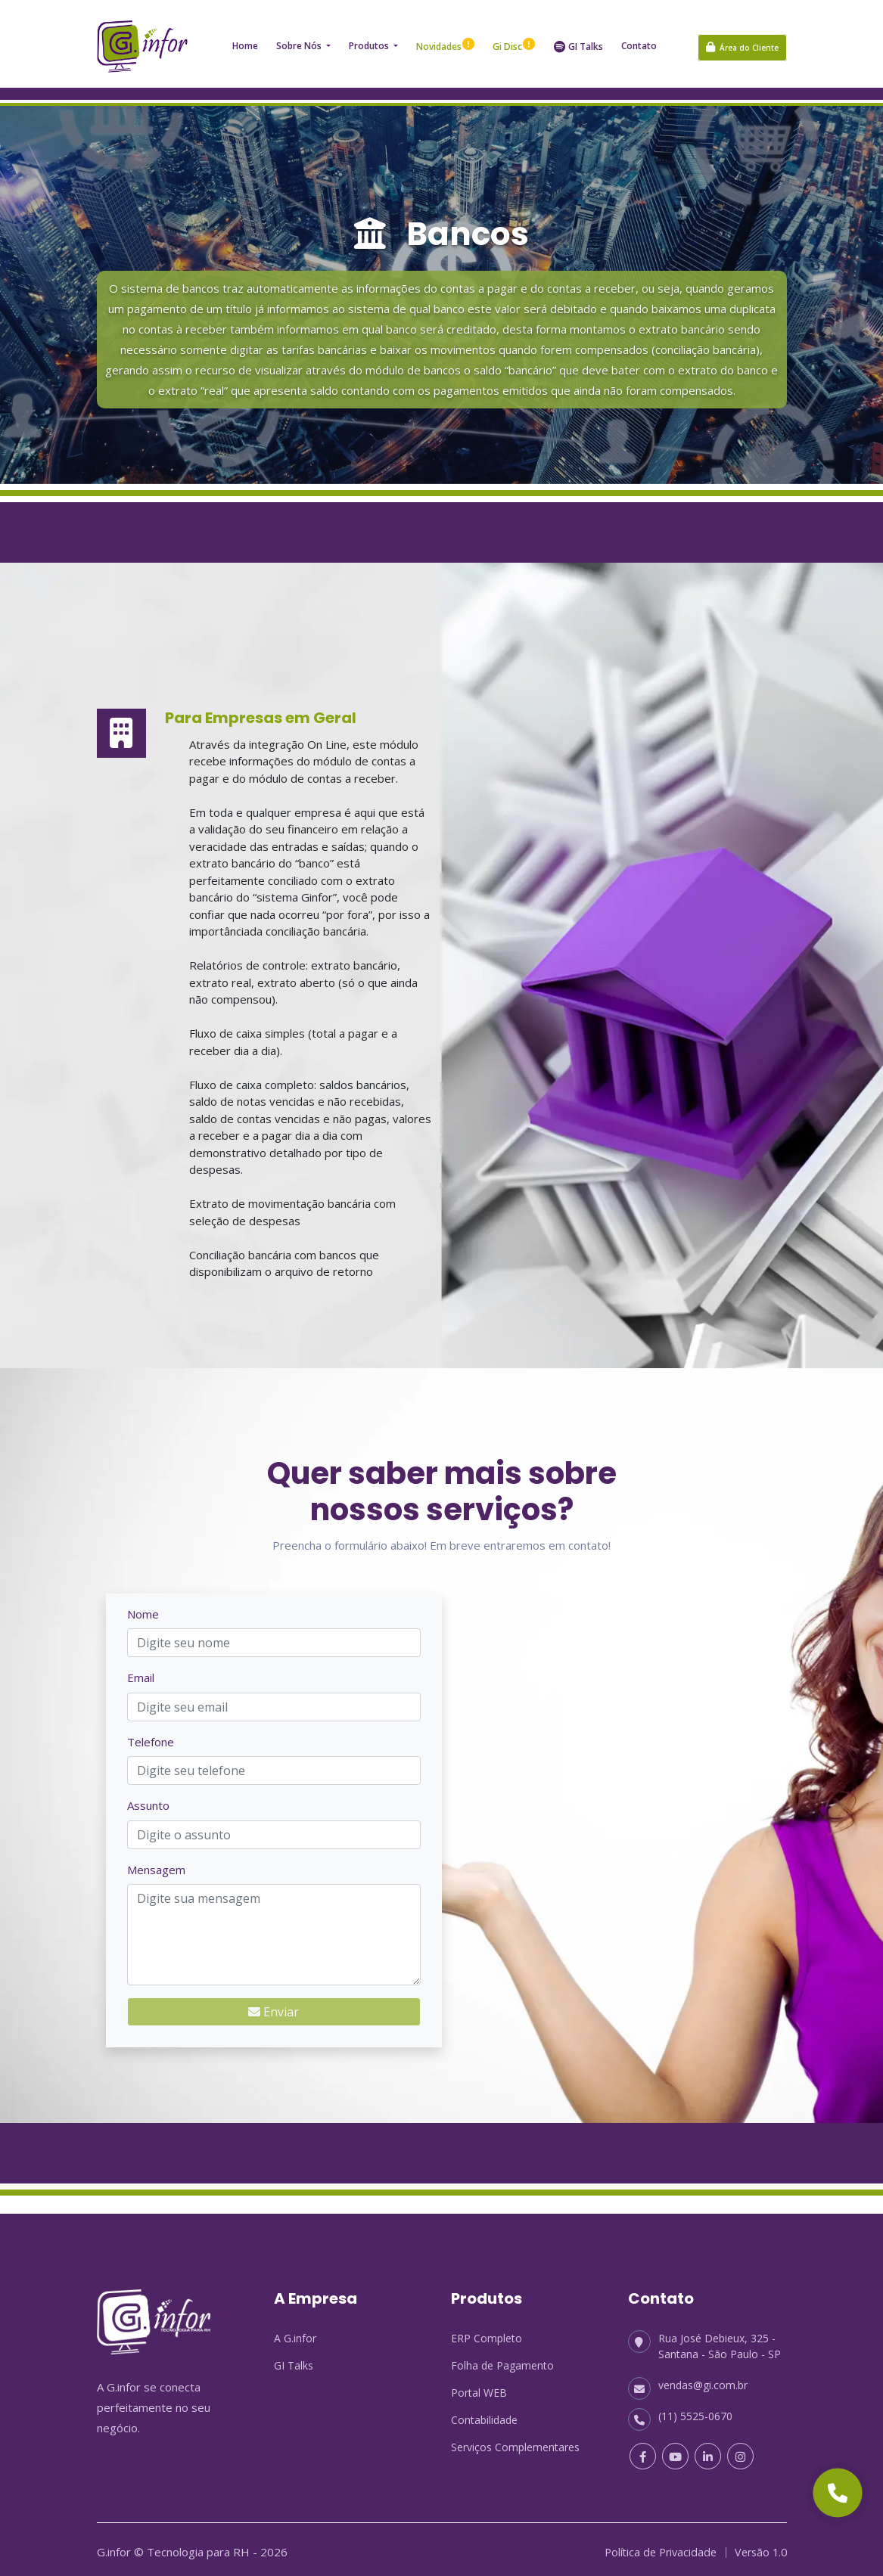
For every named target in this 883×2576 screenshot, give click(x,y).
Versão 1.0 (759, 2546)
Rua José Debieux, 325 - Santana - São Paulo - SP (704, 2340)
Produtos (370, 40)
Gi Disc (514, 41)
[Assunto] (274, 1828)
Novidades (445, 41)
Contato (639, 40)
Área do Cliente (742, 42)
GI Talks (578, 41)
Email (140, 1672)
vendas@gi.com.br (688, 2380)
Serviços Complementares (515, 2442)
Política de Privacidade (654, 2546)
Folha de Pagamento (502, 2360)
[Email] (274, 1701)
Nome (143, 1607)
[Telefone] (274, 1765)
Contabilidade (484, 2414)
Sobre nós (300, 40)
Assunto (148, 1800)
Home (245, 40)
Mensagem (156, 1863)
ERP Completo (486, 2333)
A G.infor (295, 2333)
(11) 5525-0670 (680, 2411)
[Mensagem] (274, 1929)
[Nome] (274, 1637)
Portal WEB (479, 2387)
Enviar (273, 2006)
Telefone (150, 1735)
